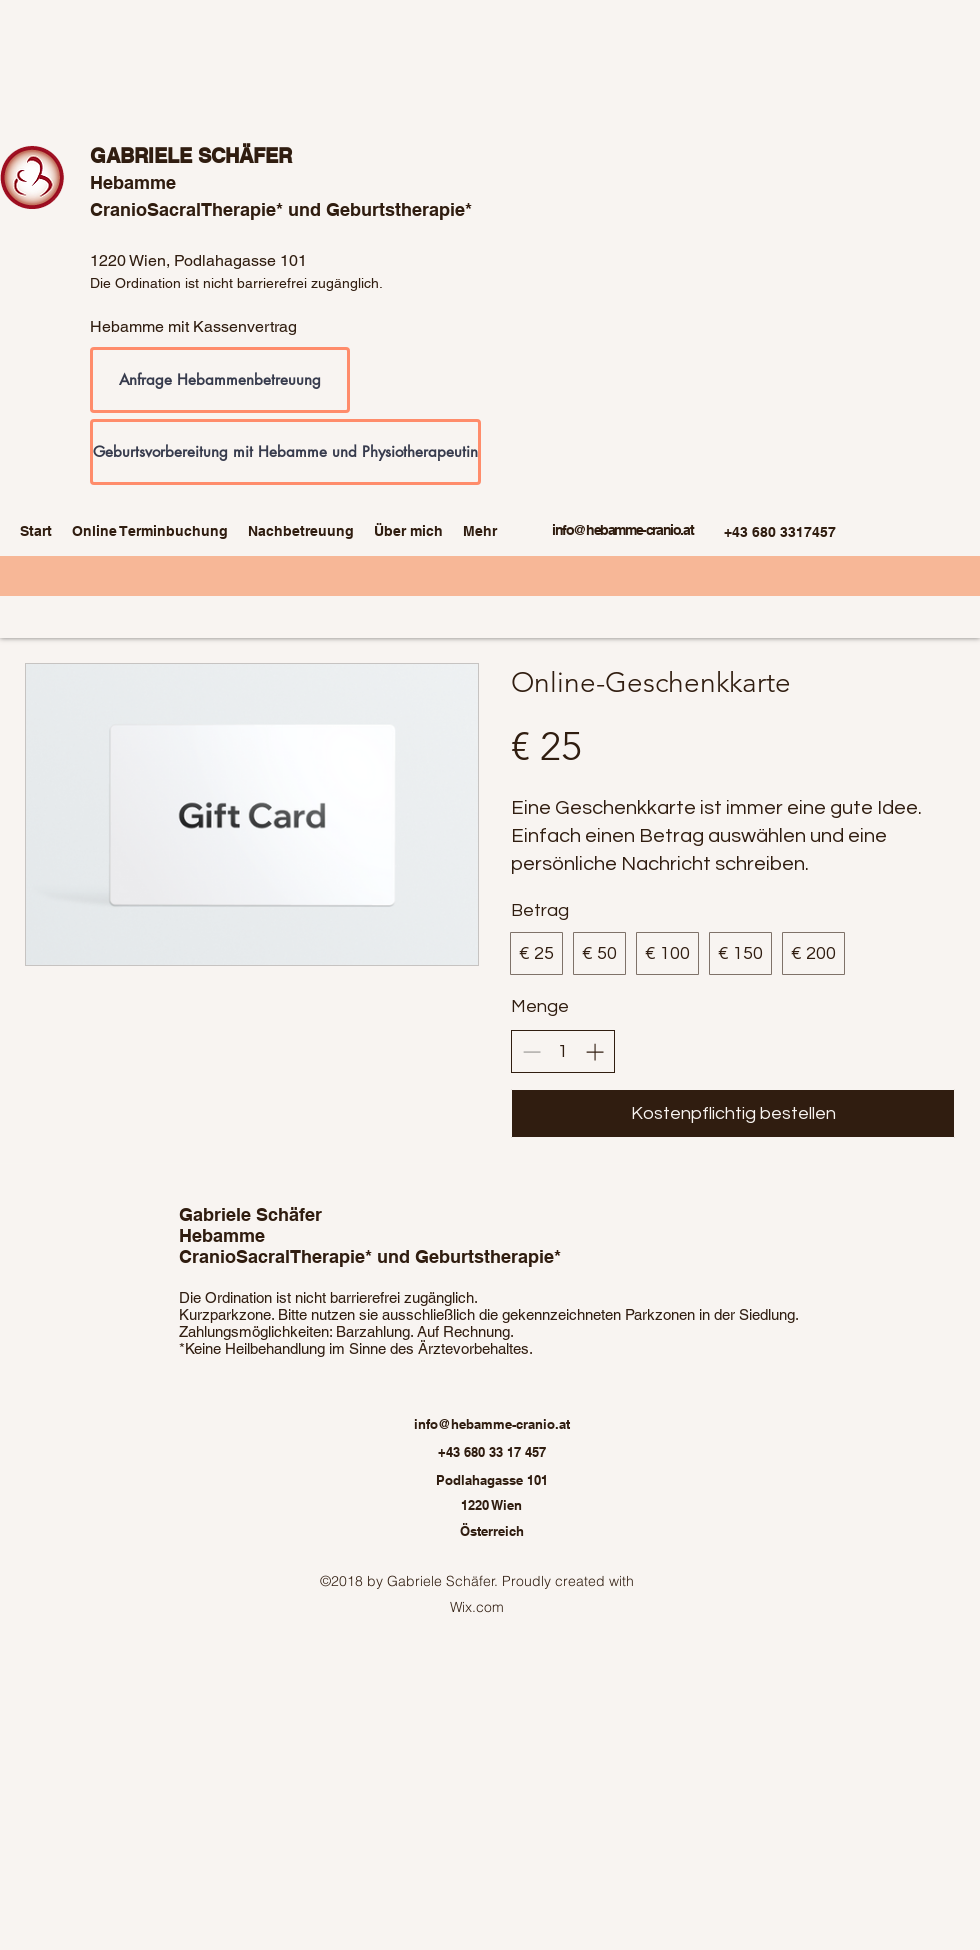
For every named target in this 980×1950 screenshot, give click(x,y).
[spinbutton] (563, 1051)
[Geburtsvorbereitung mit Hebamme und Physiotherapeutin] (285, 452)
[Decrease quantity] (531, 1051)
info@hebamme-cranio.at (622, 530)
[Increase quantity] (594, 1051)
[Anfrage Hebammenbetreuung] (220, 380)
